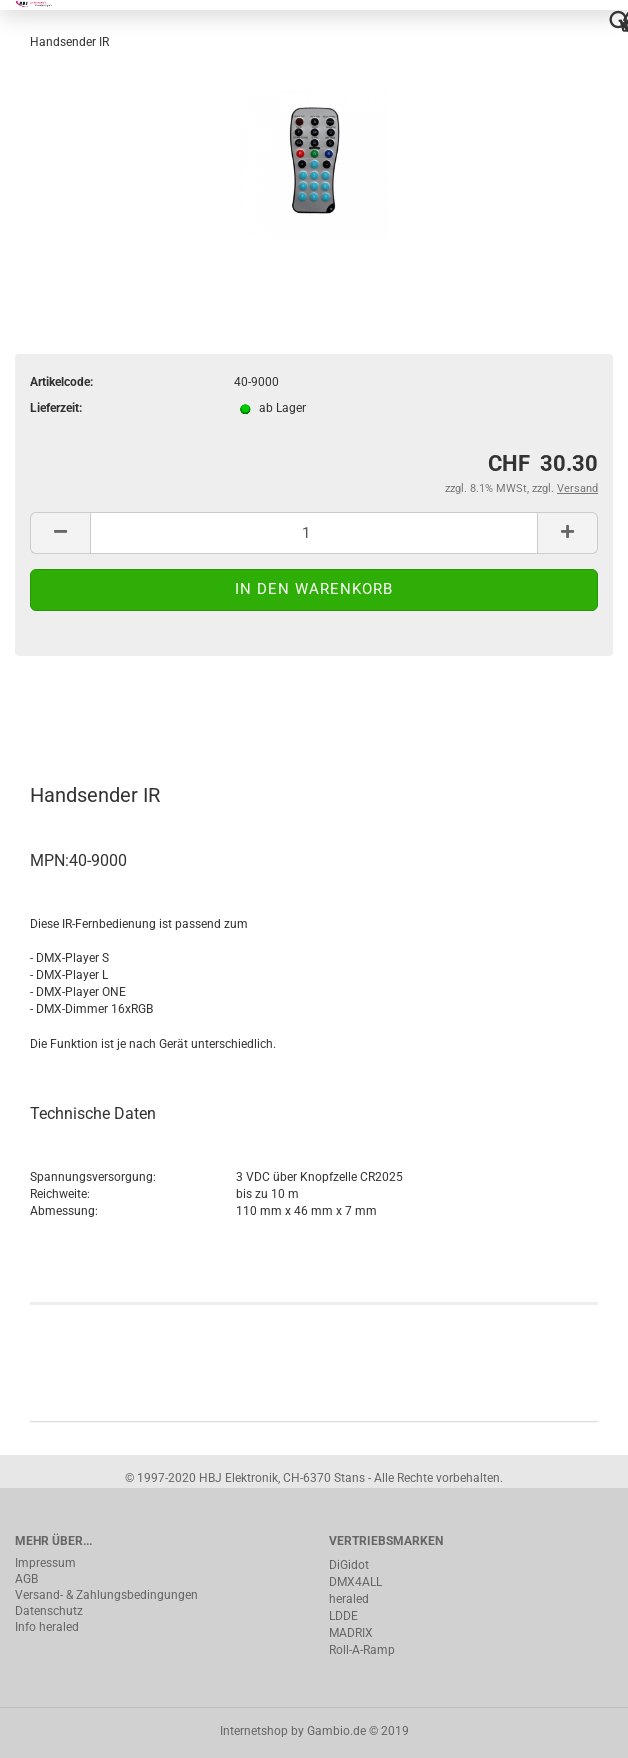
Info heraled (47, 1627)
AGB (26, 1579)
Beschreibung (90, 710)
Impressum (45, 1563)
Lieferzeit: (56, 408)
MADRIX (351, 1633)
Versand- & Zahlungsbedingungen (106, 1595)
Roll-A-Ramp (362, 1650)
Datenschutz (49, 1611)
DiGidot (349, 1565)
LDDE (343, 1616)
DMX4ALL (355, 1582)
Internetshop (254, 1731)
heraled (349, 1599)
